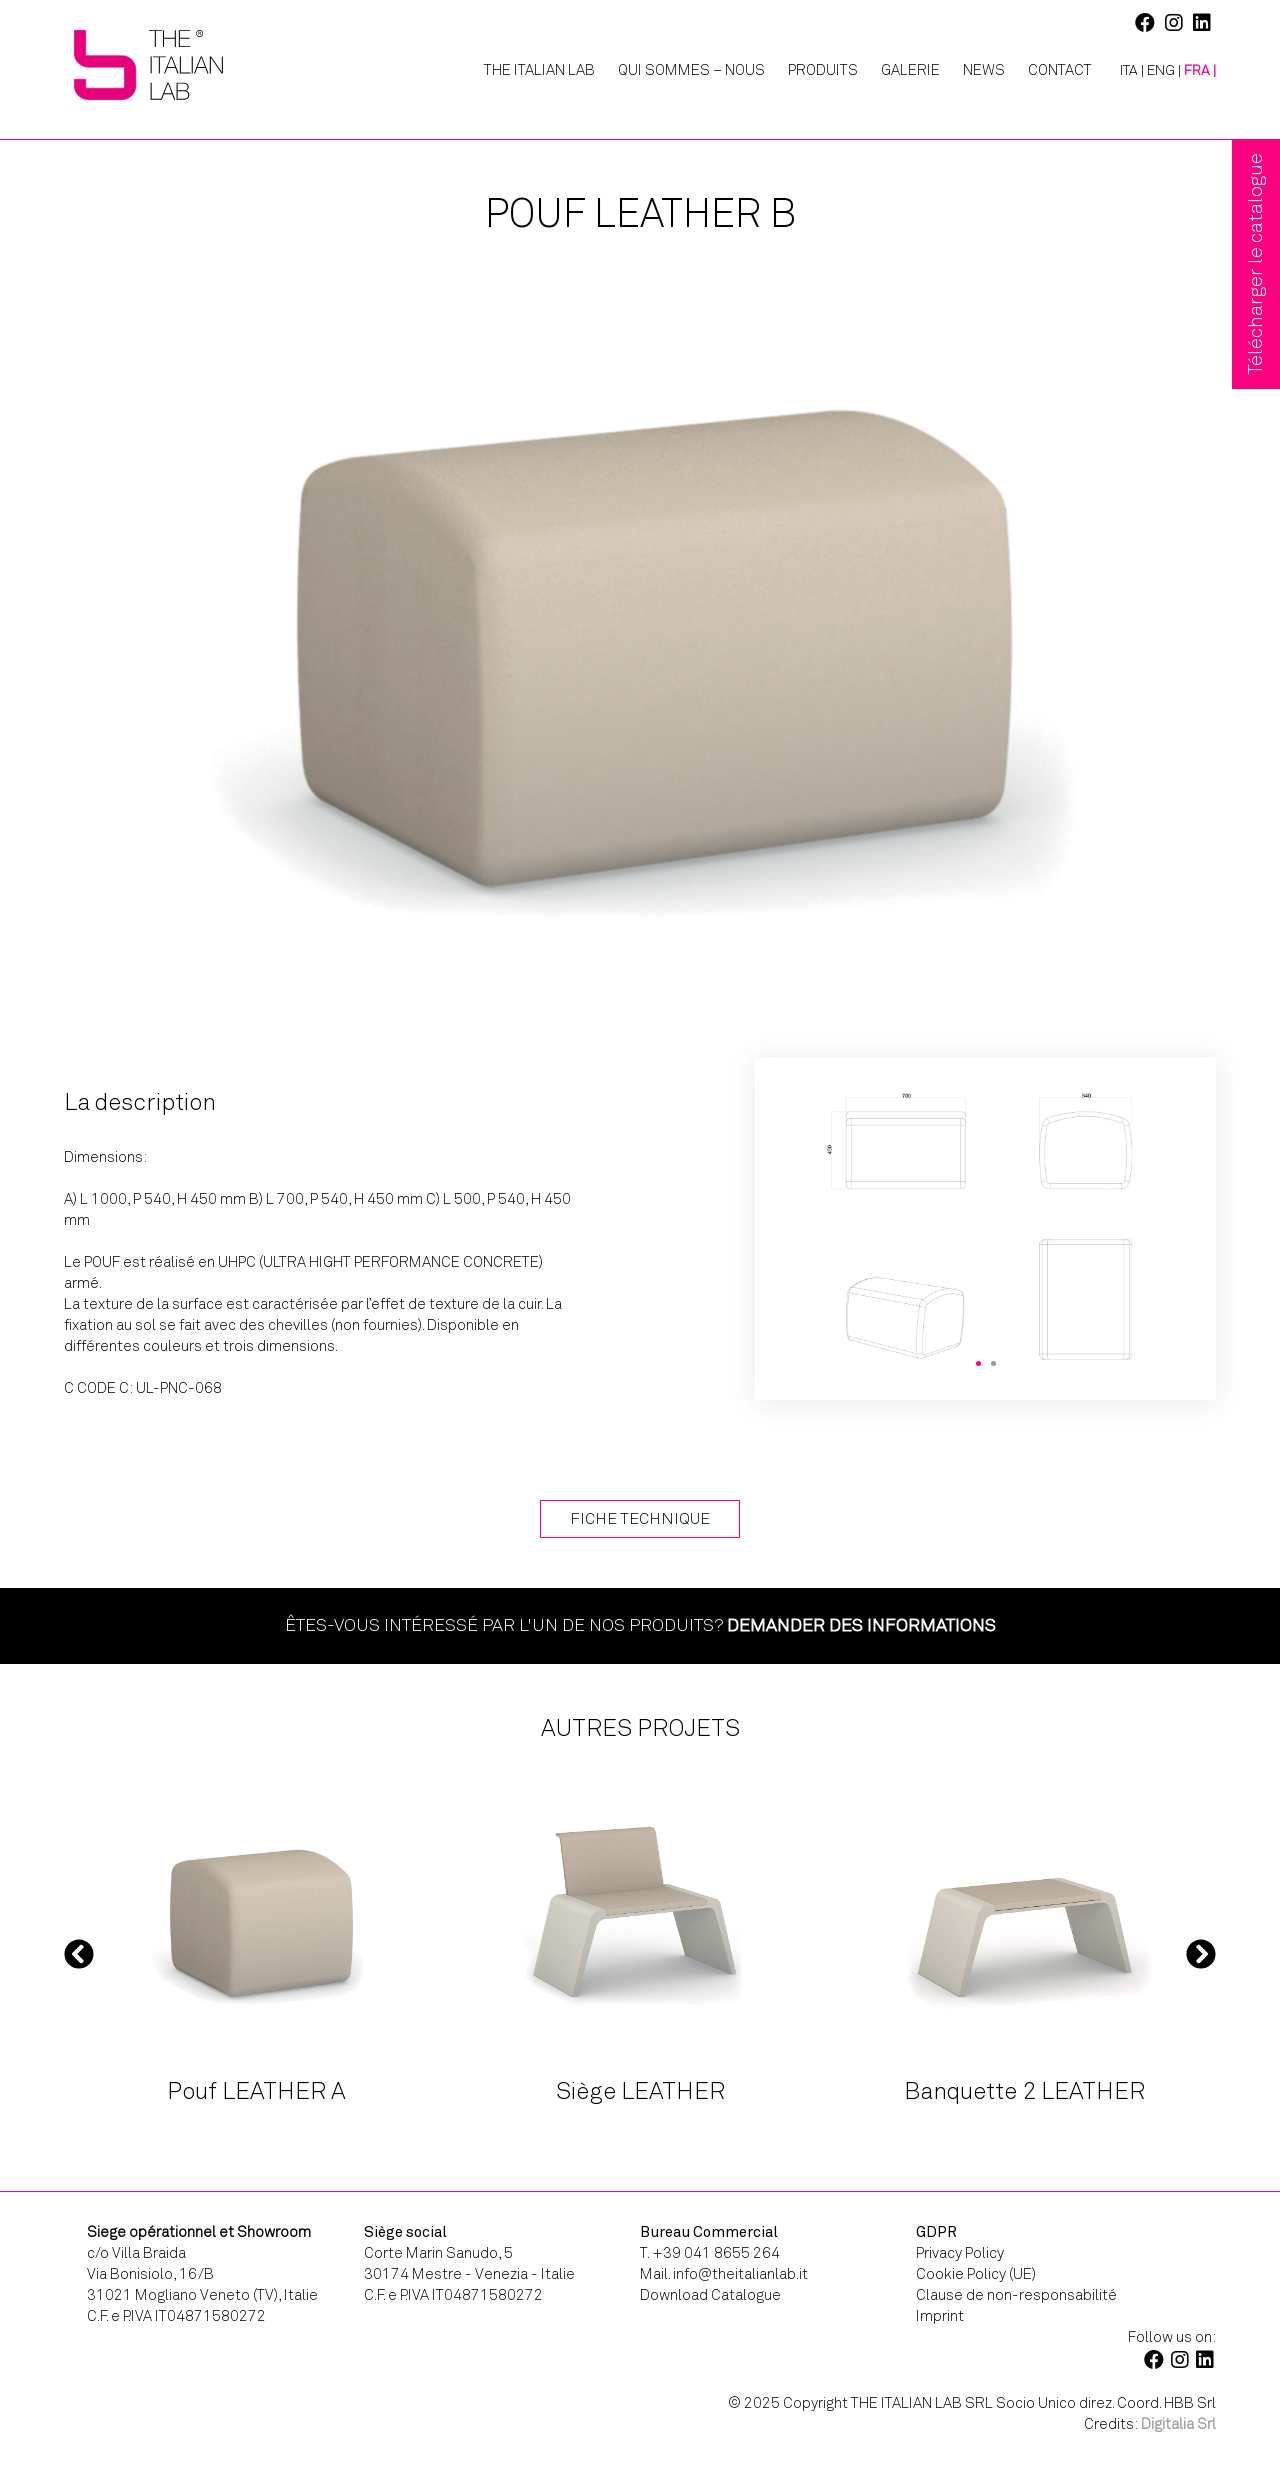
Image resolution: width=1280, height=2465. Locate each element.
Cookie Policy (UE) (976, 2274)
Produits (823, 70)
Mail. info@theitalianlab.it (724, 2274)
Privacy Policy (960, 2253)
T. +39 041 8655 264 (710, 2253)
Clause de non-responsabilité (1016, 2295)
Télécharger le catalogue (1255, 264)
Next (1201, 1953)
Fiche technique (640, 1518)
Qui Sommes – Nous (691, 70)
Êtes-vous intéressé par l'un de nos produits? (640, 1625)
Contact (1060, 70)
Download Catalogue (710, 2295)
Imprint (940, 2316)
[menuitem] (1124, 71)
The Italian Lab (539, 70)
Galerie (910, 70)
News (984, 70)
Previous (79, 1953)
